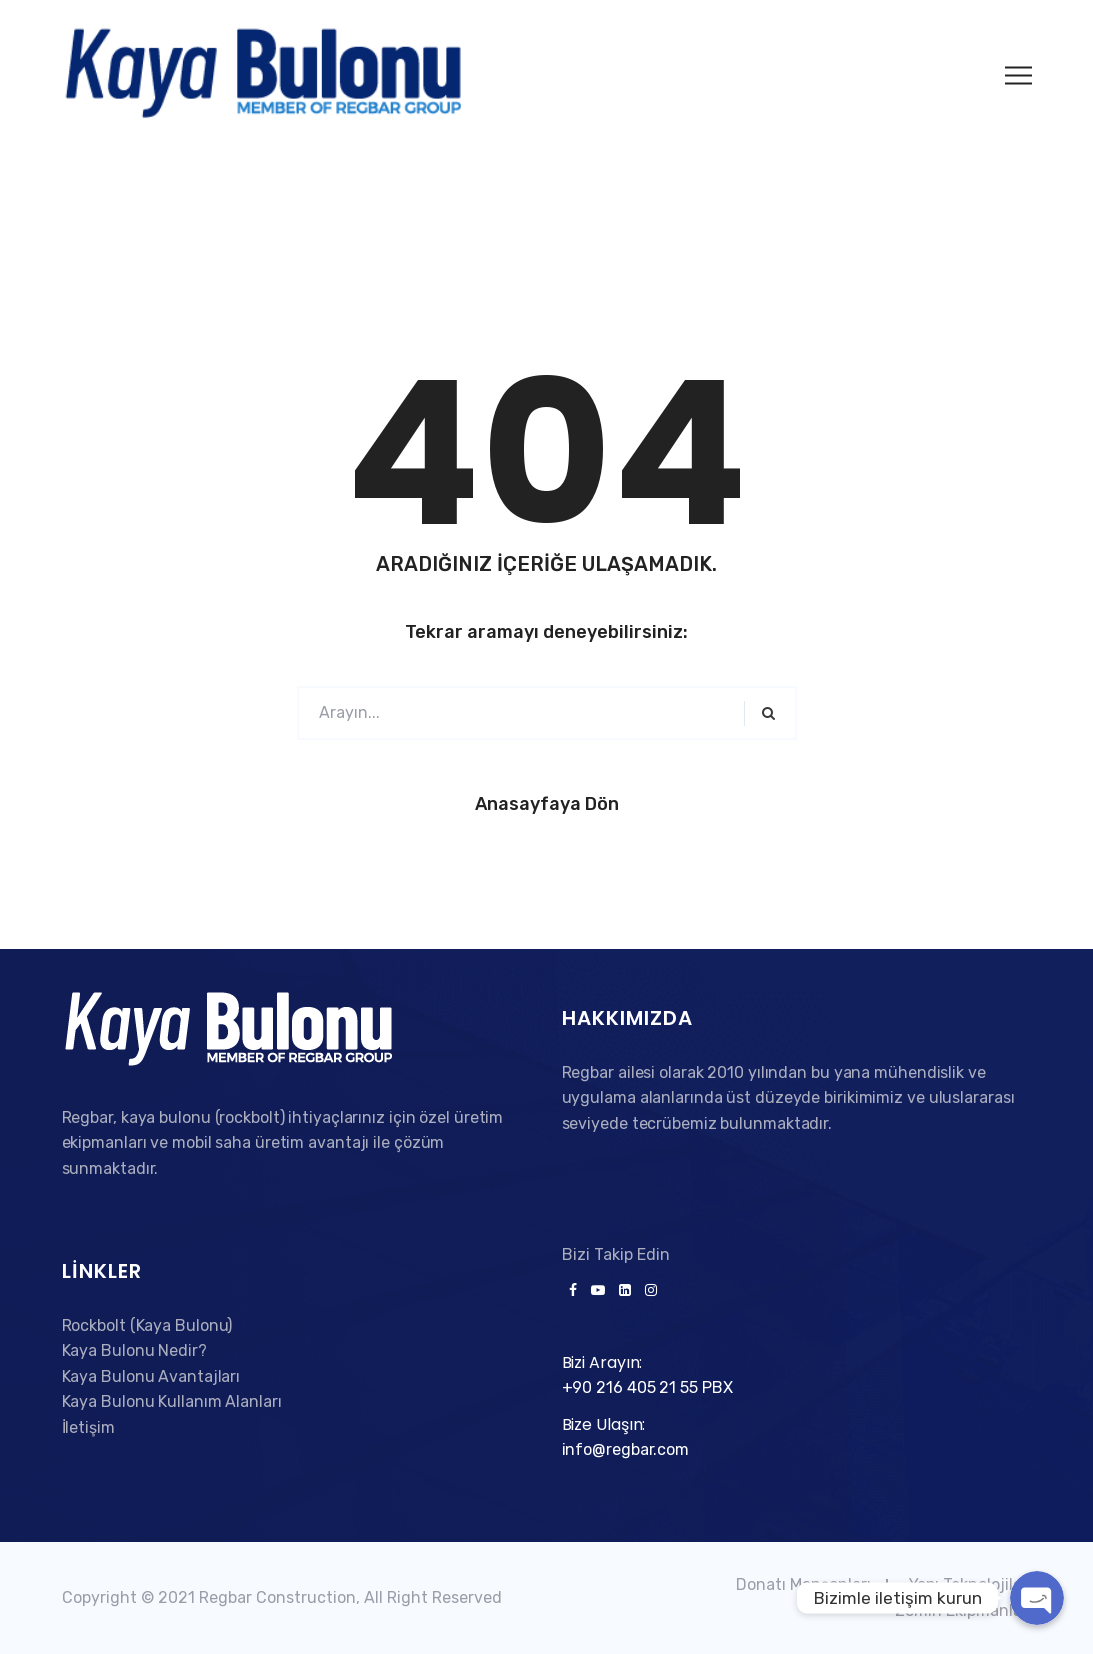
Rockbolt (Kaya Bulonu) (147, 1325)
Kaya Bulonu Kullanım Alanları (172, 1401)
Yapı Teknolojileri (970, 1584)
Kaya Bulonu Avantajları (151, 1376)
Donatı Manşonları (803, 1584)
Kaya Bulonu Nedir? (134, 1350)
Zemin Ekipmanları (963, 1610)
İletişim (88, 1427)
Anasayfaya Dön (547, 804)
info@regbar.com (626, 1449)
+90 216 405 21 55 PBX (647, 1387)
